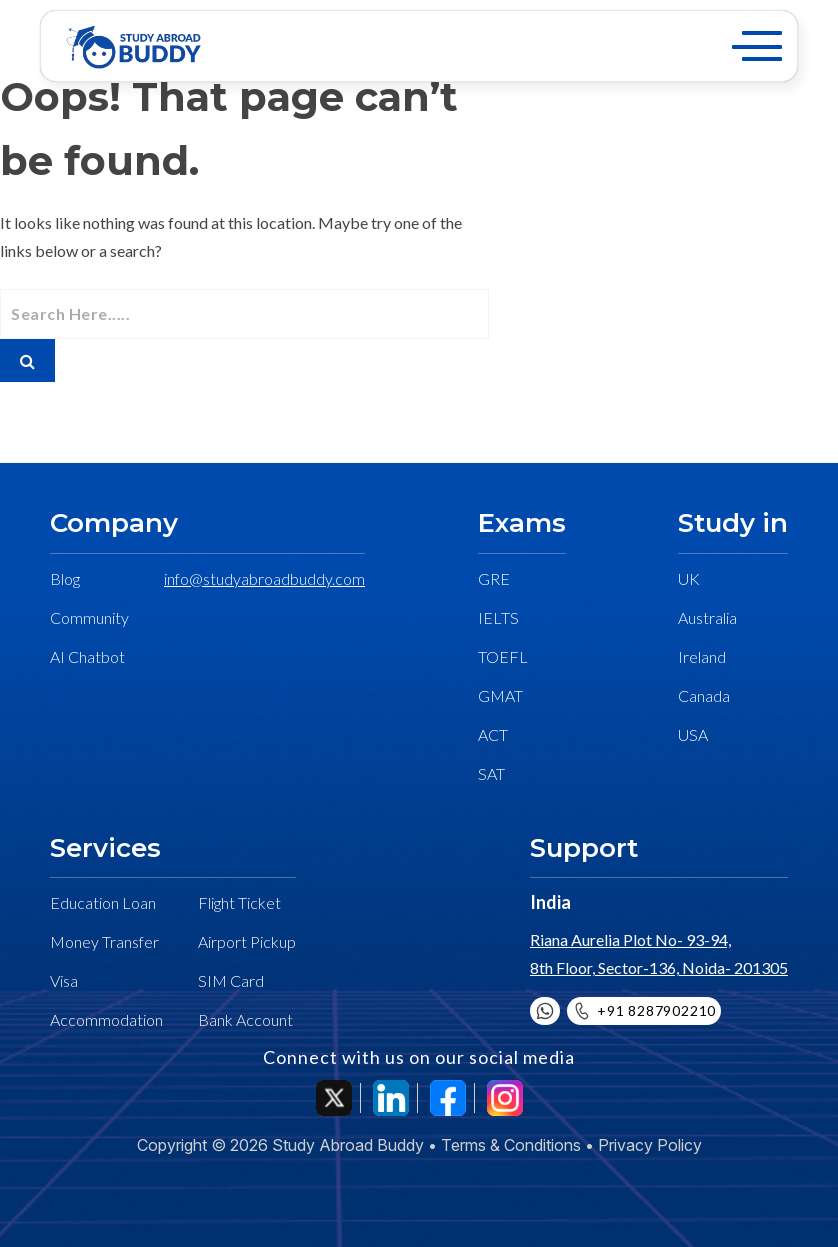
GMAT (500, 695)
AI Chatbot (87, 656)
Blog (65, 578)
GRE (494, 578)
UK (689, 578)
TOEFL (503, 656)
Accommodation (106, 1019)
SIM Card (231, 980)
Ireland (702, 656)
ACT (493, 734)
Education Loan (103, 902)
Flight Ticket (239, 902)
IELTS (498, 617)
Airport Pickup (247, 941)
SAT (491, 773)
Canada (704, 695)
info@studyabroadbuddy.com (264, 578)
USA (693, 734)
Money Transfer (104, 941)
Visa (64, 980)
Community (89, 617)
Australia (707, 617)
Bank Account (245, 1019)
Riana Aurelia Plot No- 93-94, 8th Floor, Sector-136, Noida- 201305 (659, 953)
